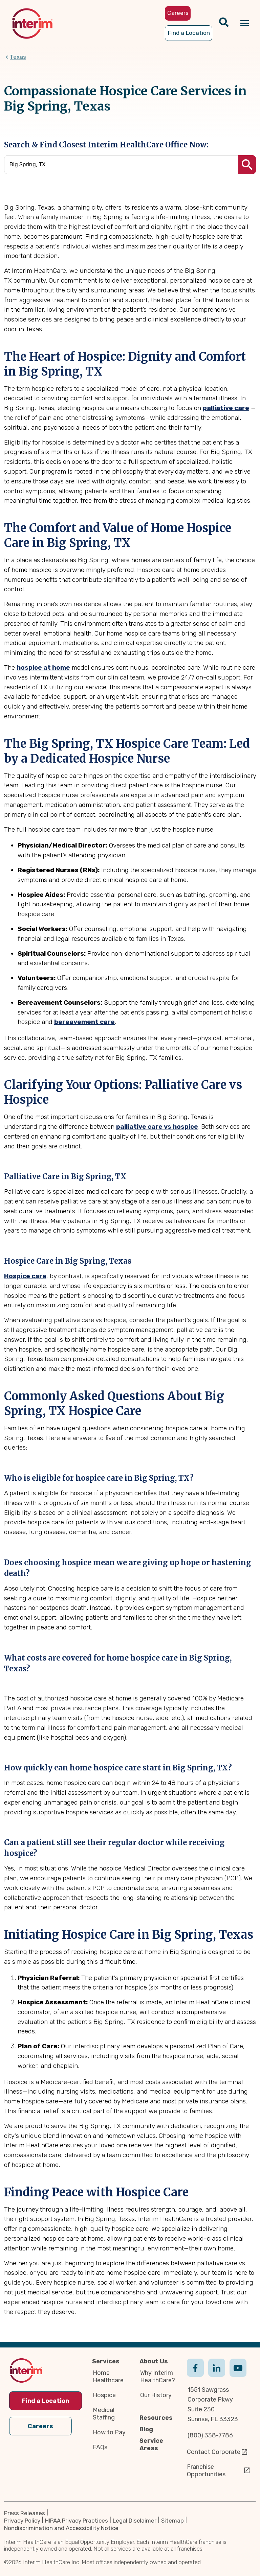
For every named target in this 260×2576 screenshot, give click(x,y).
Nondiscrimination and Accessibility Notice (61, 2528)
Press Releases (24, 2513)
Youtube (238, 2374)
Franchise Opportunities (206, 2470)
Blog (146, 2429)
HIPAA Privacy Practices (76, 2520)
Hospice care (25, 1276)
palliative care (226, 408)
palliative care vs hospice (157, 1126)
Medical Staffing (104, 2414)
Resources (156, 2418)
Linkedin (216, 2374)
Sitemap (172, 2520)
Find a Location (45, 2401)
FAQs (100, 2447)
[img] (32, 23)
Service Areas (151, 2444)
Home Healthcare (108, 2376)
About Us (153, 2361)
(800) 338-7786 (210, 2435)
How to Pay (109, 2432)
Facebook (195, 2374)
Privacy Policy (22, 2520)
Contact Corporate (213, 2452)
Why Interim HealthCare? (157, 2376)
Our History (156, 2395)
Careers (40, 2426)
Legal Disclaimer (134, 2520)
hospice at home (43, 667)
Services (106, 2361)
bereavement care (84, 1022)
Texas (18, 57)
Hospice (104, 2395)
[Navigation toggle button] (244, 23)
